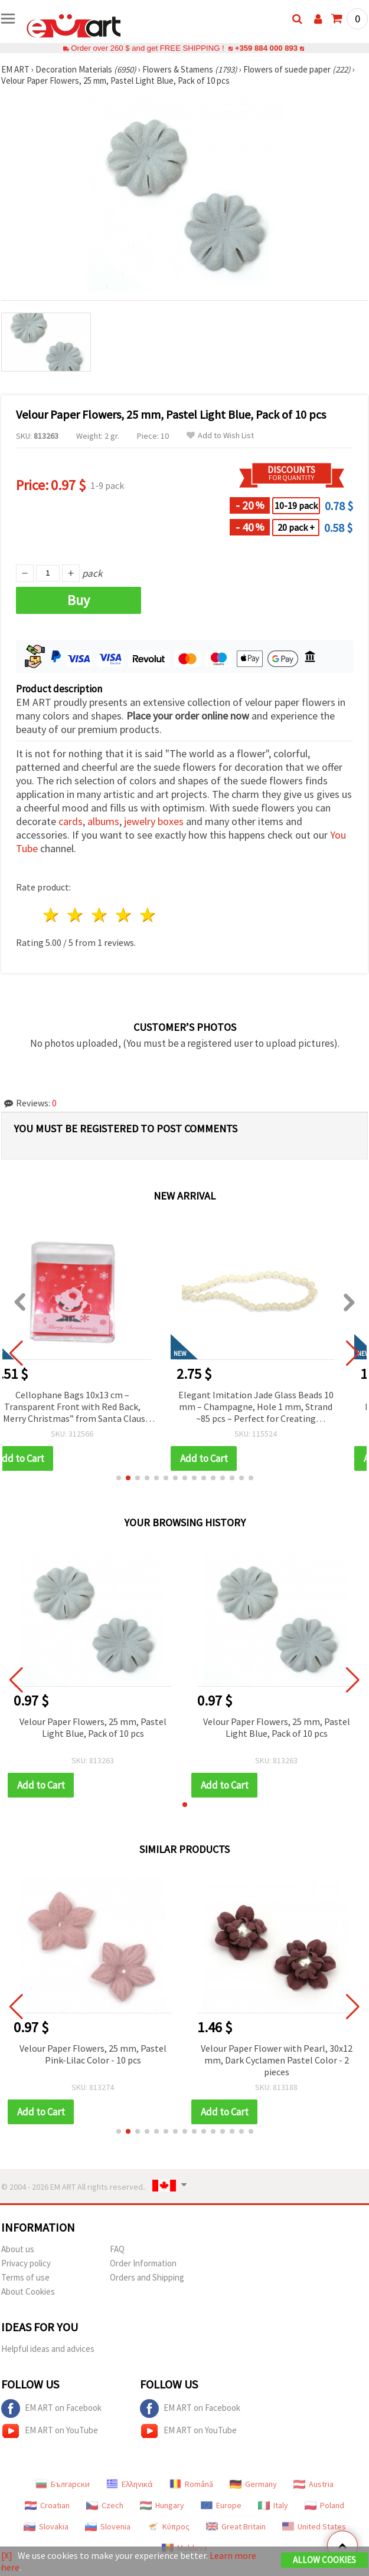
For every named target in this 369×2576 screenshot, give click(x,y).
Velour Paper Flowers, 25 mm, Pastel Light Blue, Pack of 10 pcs (92, 1727)
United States (314, 2526)
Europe (221, 2505)
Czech (104, 2505)
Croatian (47, 2505)
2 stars (76, 915)
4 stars (124, 915)
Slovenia (107, 2526)
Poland (324, 2505)
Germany (253, 2484)
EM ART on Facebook (51, 2408)
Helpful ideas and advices (47, 2348)
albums (103, 821)
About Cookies (28, 2291)
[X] (6, 2555)
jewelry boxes (154, 821)
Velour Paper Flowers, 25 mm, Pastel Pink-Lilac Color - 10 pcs (170, 2054)
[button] (118, 1478)
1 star (52, 915)
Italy (273, 2505)
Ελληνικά (129, 2484)
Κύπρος (168, 2526)
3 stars (100, 915)
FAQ (117, 2249)
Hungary (162, 2505)
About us (17, 2249)
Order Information (143, 2263)
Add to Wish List (220, 435)
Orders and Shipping (147, 2277)
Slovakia (46, 2526)
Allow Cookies (324, 2559)
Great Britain (236, 2526)
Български (62, 2484)
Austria (313, 2484)
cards (70, 821)
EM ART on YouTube (49, 2430)
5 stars (148, 915)
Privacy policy (26, 2263)
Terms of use (25, 2277)
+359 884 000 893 (266, 48)
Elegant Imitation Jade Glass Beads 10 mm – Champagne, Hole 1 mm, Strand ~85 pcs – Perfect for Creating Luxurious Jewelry (276, 1407)
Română (191, 2484)
